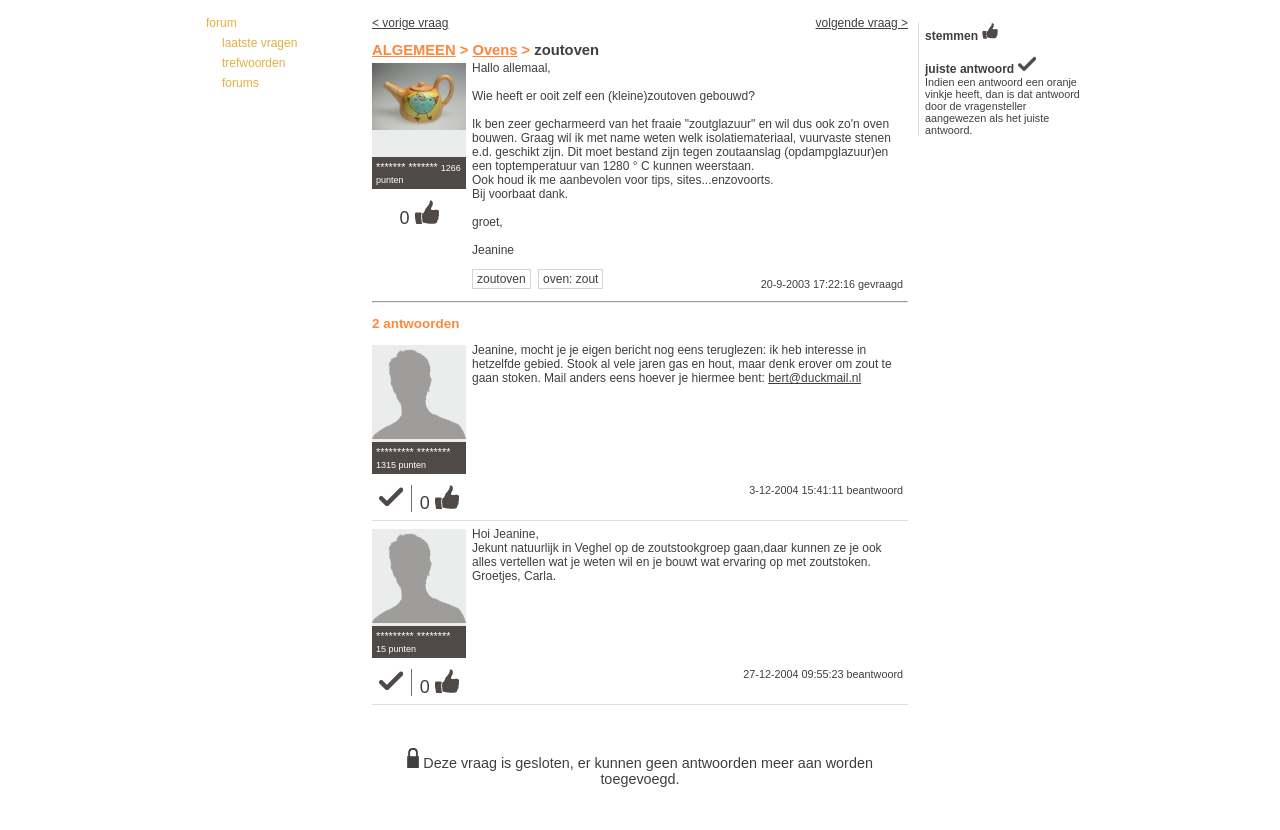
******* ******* (407, 167)
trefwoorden (253, 63)
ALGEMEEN (414, 50)
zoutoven (501, 279)
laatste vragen (259, 43)
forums (240, 83)
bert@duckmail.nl (814, 378)
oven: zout (570, 279)
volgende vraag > (862, 23)
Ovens (494, 50)
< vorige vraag (410, 23)
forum (221, 23)
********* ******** (413, 452)
